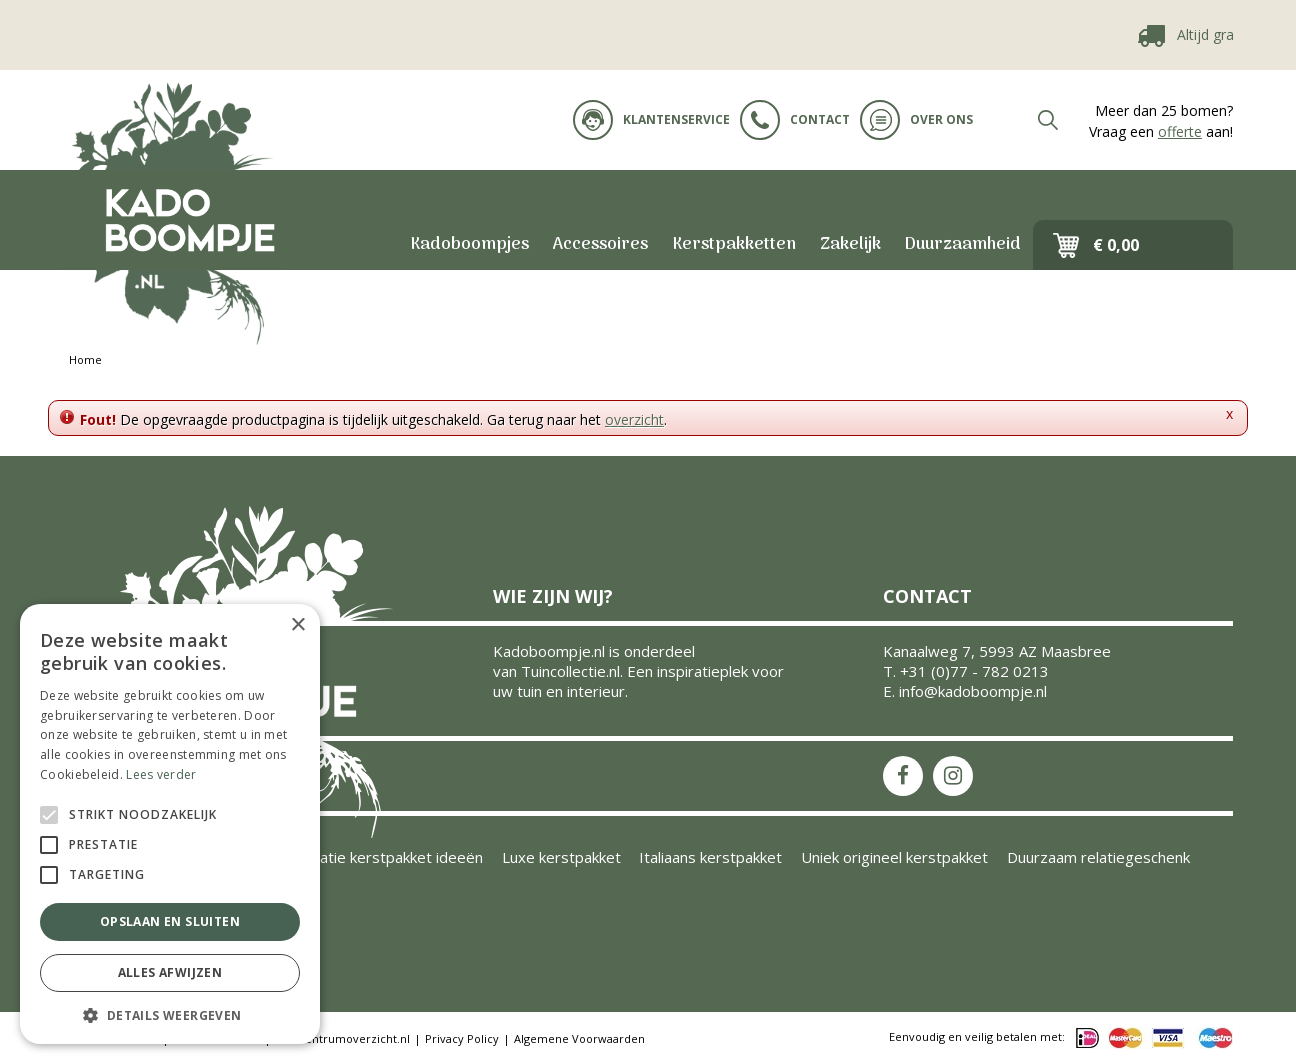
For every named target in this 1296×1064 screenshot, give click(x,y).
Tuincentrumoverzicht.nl (342, 1038)
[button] (170, 1014)
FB (903, 776)
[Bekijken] (1133, 245)
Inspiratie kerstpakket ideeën (382, 857)
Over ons (916, 120)
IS (953, 776)
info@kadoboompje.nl (973, 691)
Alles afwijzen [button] (170, 972)
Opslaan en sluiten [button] (170, 921)
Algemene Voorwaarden (579, 1038)
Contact (795, 120)
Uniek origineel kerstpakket (894, 857)
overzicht (634, 419)
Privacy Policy (462, 1038)
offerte (1180, 131)
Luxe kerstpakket (561, 857)
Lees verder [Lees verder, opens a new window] (161, 774)
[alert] (170, 824)
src (1048, 120)
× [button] (297, 625)
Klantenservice (651, 120)
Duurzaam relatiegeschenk (1098, 857)
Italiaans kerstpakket (710, 857)
